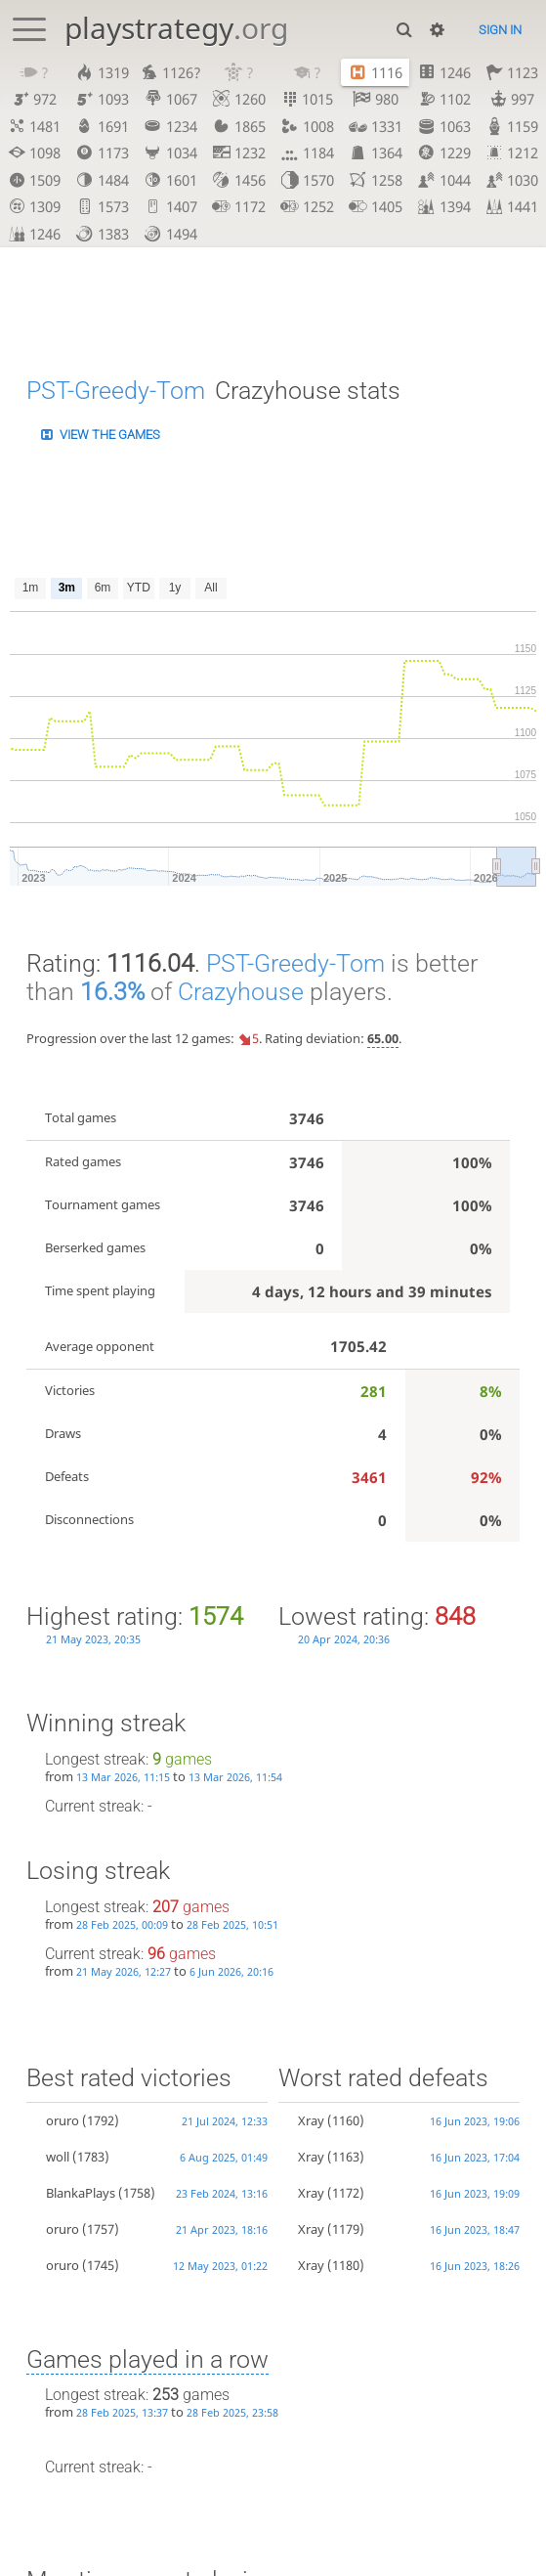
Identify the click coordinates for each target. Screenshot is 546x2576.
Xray (311, 2121)
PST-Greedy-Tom (115, 390)
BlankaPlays (80, 2193)
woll (57, 2157)
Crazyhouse (241, 992)
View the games (110, 434)
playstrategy (176, 28)
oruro (62, 2121)
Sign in (500, 29)
